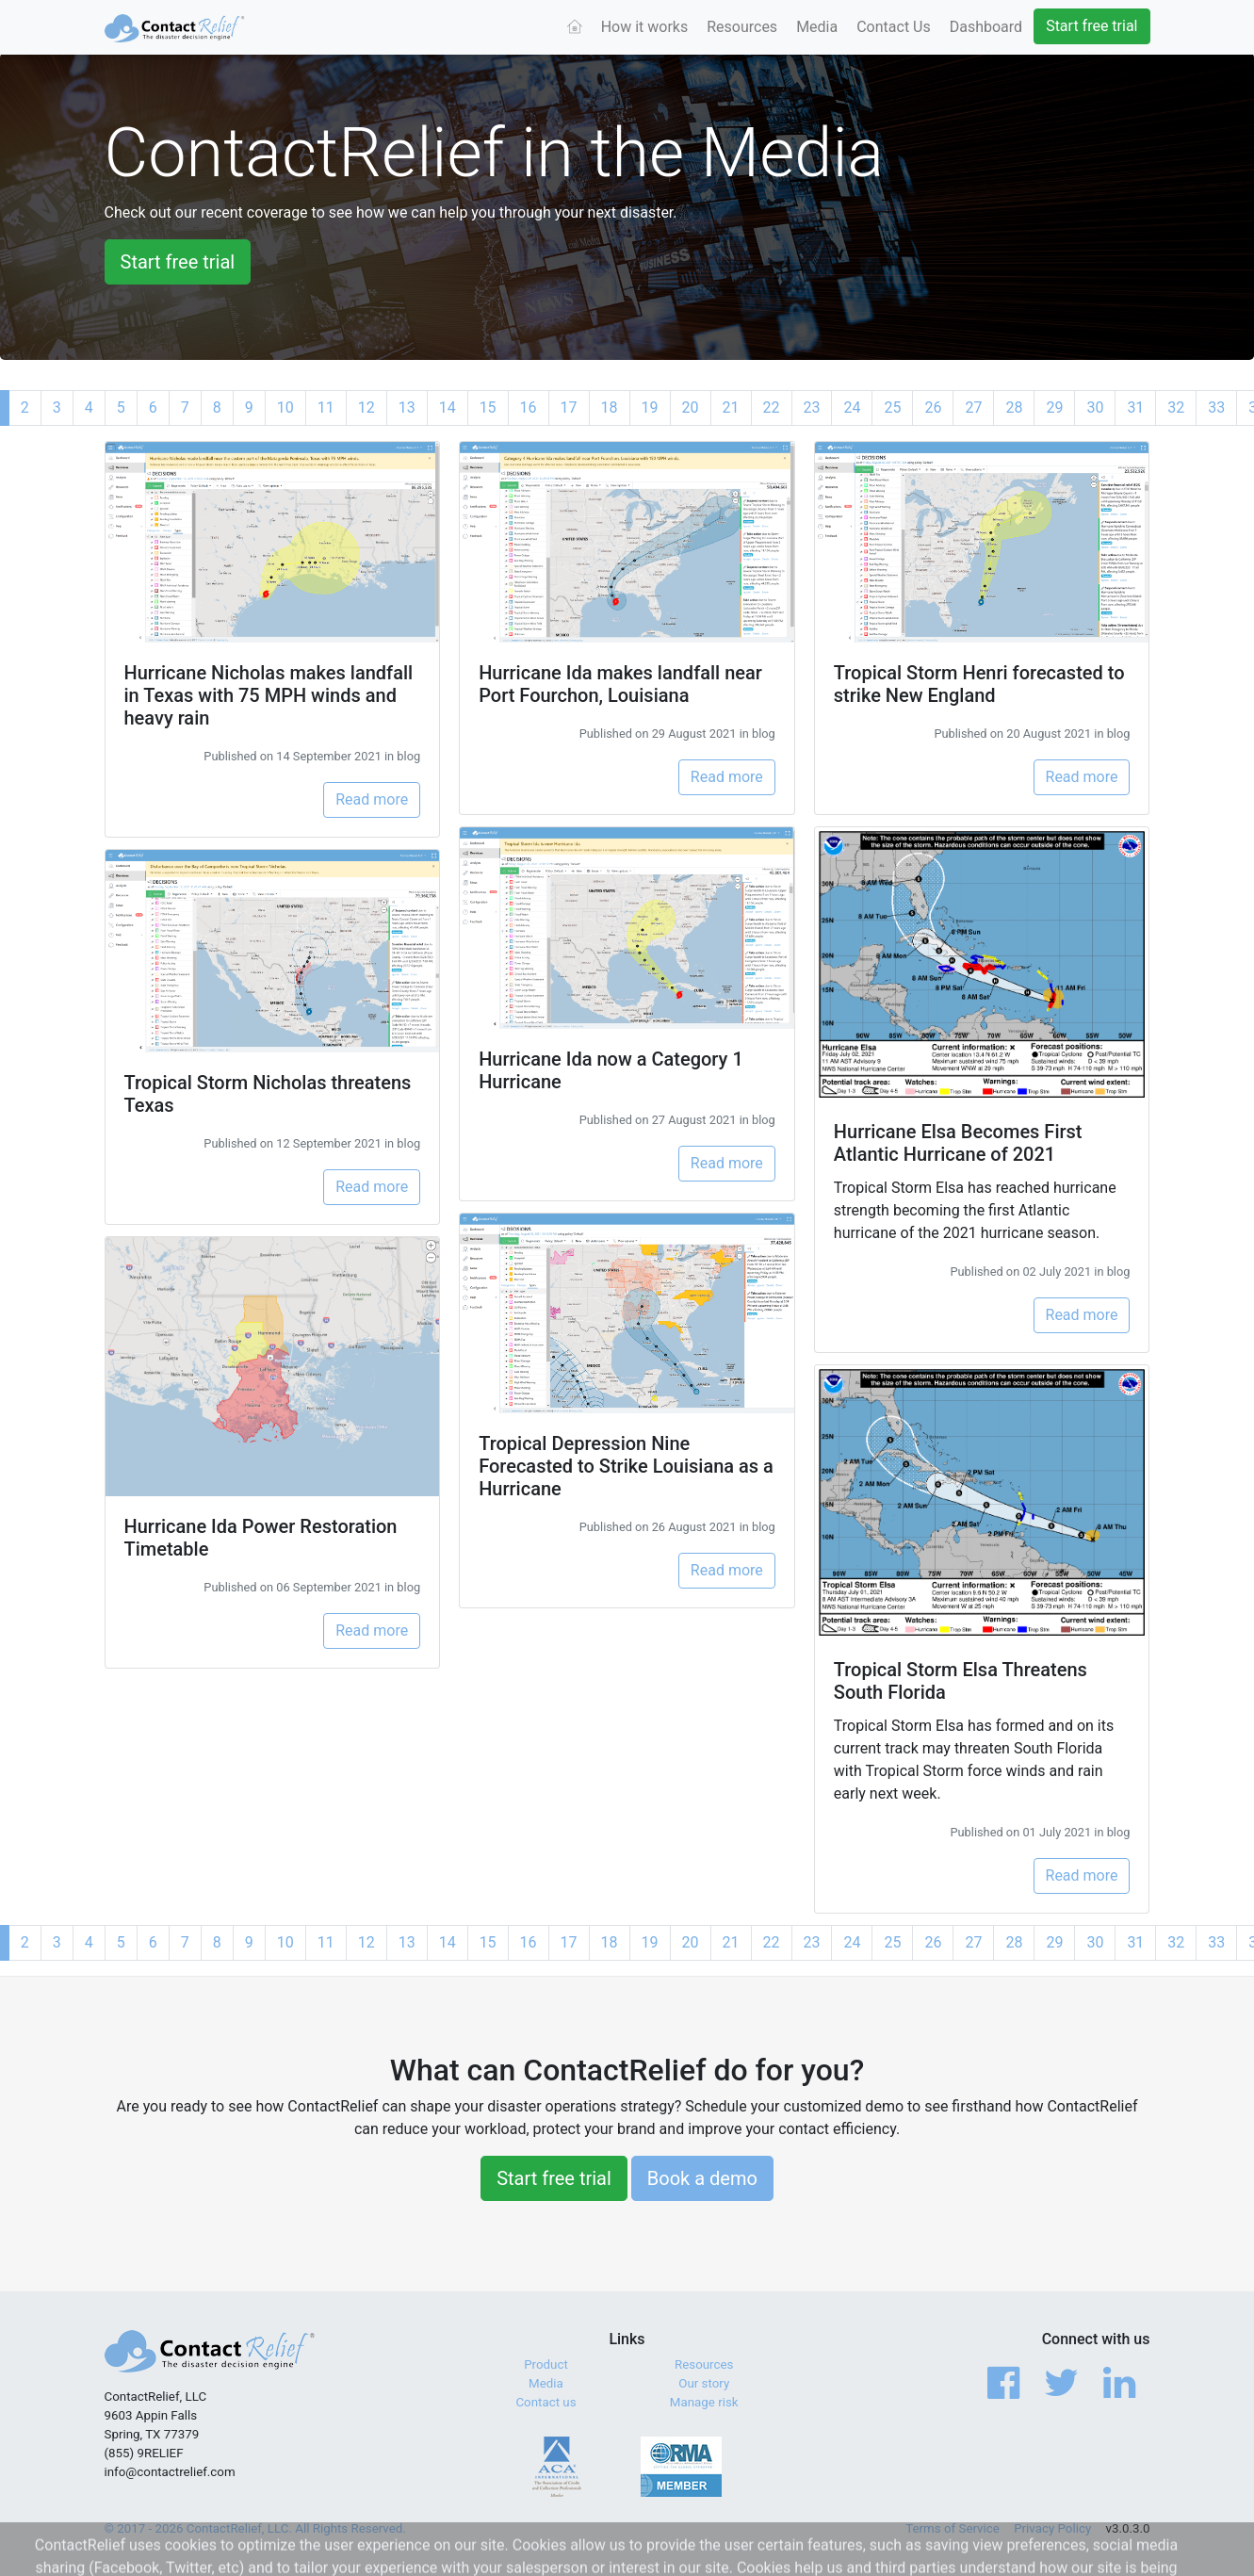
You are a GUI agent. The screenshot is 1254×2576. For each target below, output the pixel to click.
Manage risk (704, 2402)
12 (366, 407)
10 (285, 407)
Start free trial (1091, 26)
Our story (703, 2383)
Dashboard (986, 27)
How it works (645, 27)
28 (1013, 407)
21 (731, 407)
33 (1216, 407)
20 (690, 407)
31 (1135, 407)
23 (812, 407)
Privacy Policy (1052, 2528)
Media (817, 27)
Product (546, 2364)
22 (771, 407)
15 (488, 407)
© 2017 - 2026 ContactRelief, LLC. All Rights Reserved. (255, 2528)
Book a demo (702, 2178)
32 (1175, 407)
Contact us (545, 2402)
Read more (371, 799)
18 (609, 407)
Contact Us (893, 27)
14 (447, 407)
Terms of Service (952, 2528)
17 (569, 407)
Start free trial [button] (178, 262)
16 (528, 407)
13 (407, 407)
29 (1054, 407)
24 (851, 407)
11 (326, 407)
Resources (742, 27)
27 (973, 407)
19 (650, 407)
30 (1094, 407)
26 (932, 407)
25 (892, 407)
